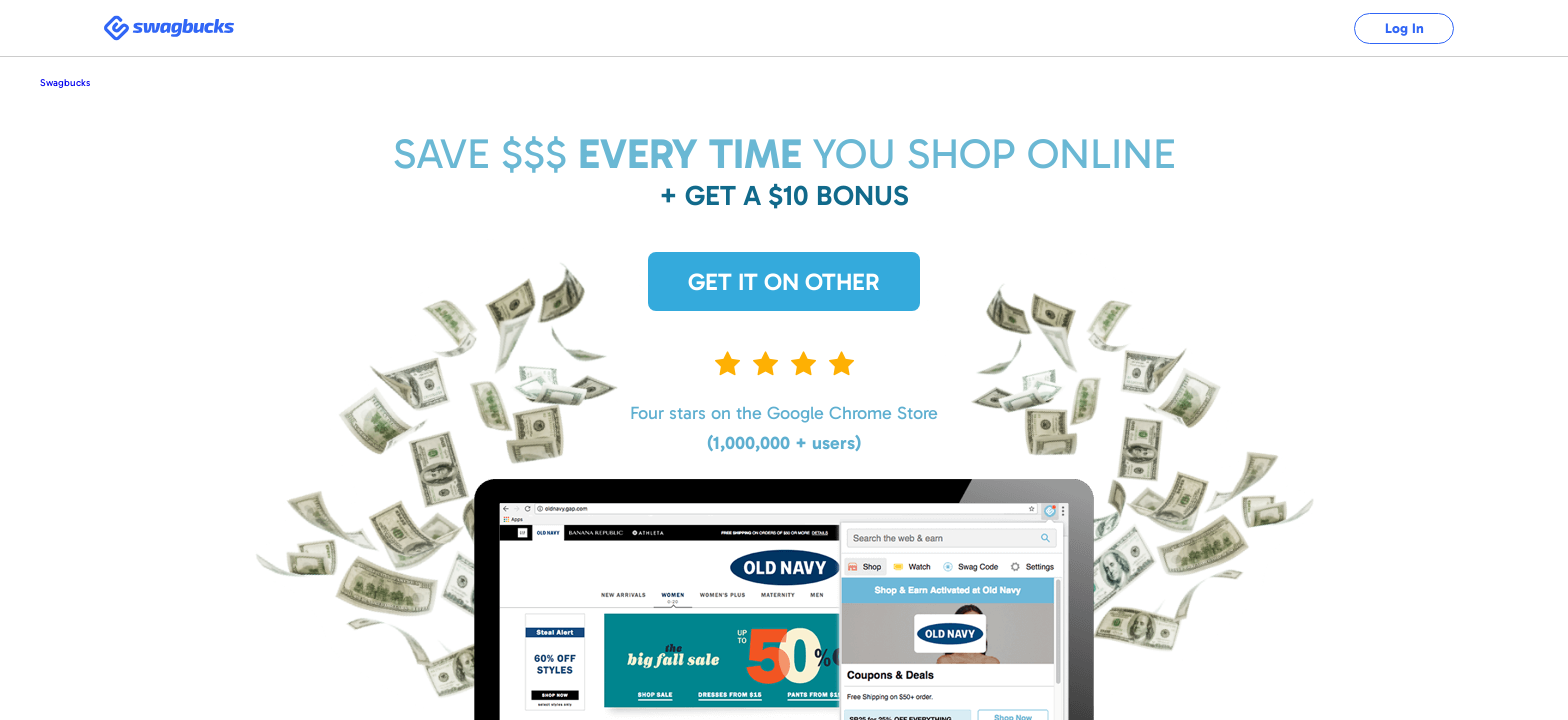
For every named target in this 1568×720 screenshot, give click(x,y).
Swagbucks (65, 83)
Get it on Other (784, 281)
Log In (1404, 28)
